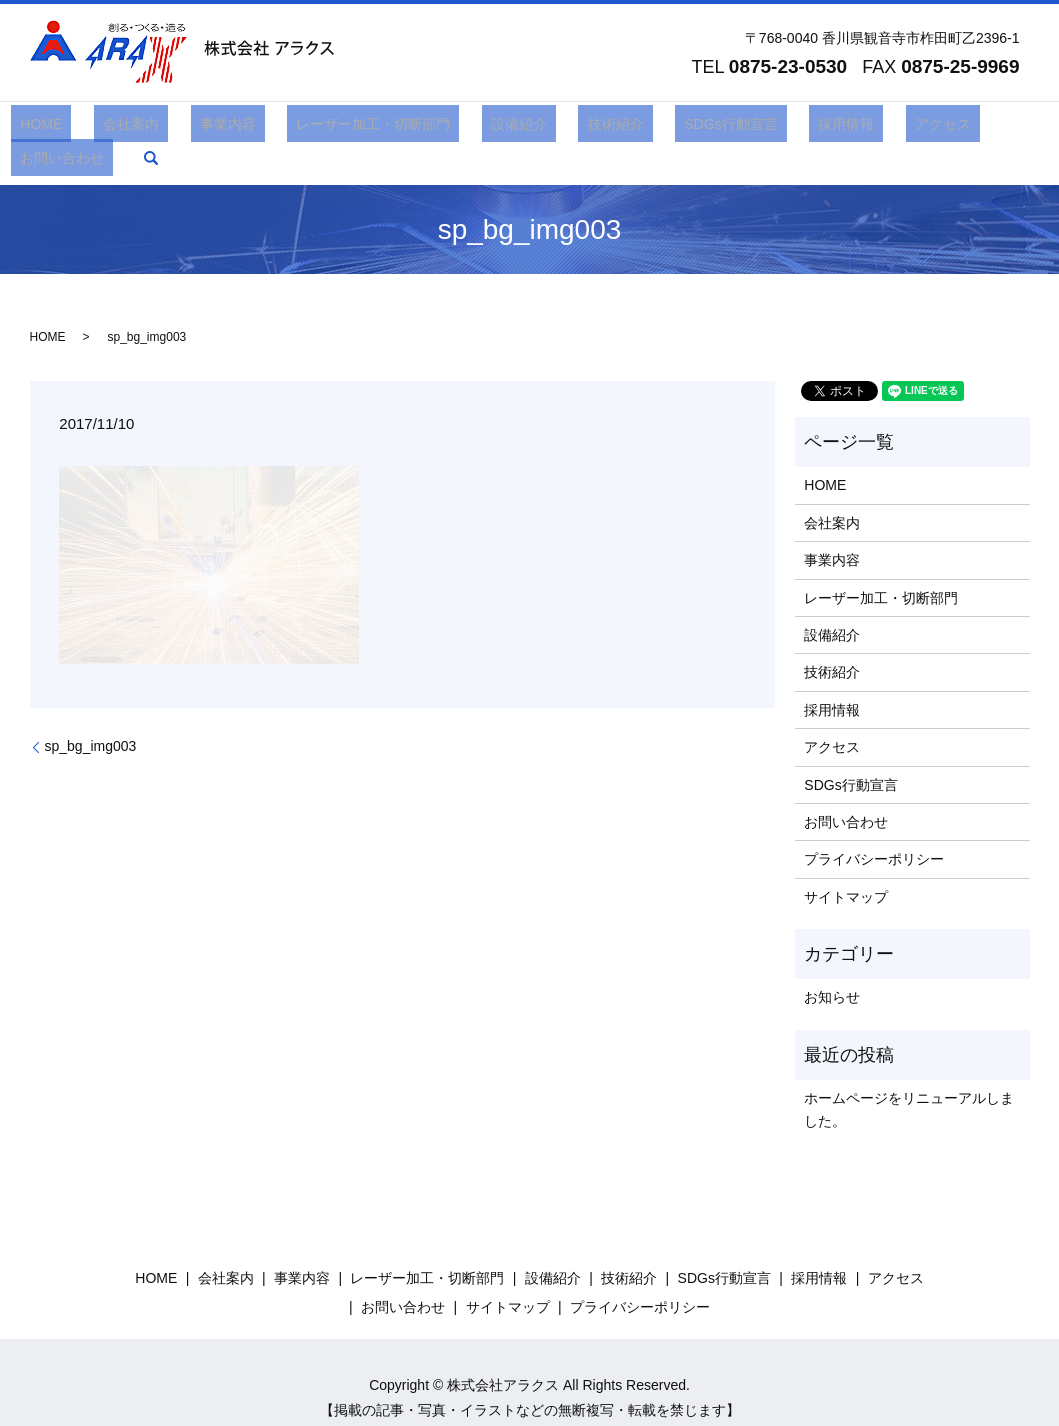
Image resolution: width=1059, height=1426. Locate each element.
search (996, 128)
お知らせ (832, 967)
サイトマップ (846, 866)
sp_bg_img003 (91, 716)
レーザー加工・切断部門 (346, 128)
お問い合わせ (917, 128)
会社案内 (140, 128)
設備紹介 (473, 128)
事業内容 (219, 128)
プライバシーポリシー (874, 829)
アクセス (824, 128)
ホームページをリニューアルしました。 (909, 1079)
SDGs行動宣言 (648, 128)
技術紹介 (552, 128)
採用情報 (746, 128)
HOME (69, 128)
